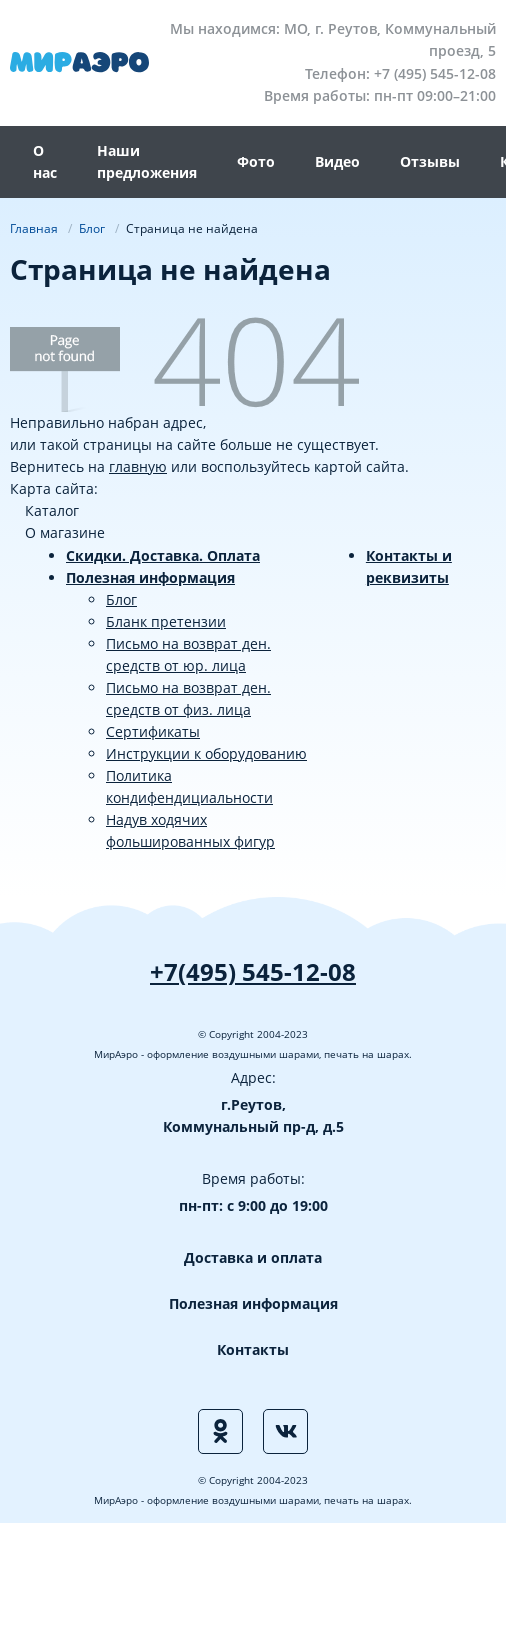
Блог (121, 599)
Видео (337, 161)
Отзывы (430, 161)
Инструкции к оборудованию (206, 753)
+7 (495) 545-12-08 (435, 73)
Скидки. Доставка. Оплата (163, 555)
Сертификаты (153, 731)
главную (138, 466)
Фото (256, 161)
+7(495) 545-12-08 (253, 971)
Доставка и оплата (253, 1257)
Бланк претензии (166, 621)
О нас (45, 161)
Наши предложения (147, 161)
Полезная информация (150, 577)
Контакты (253, 1349)
